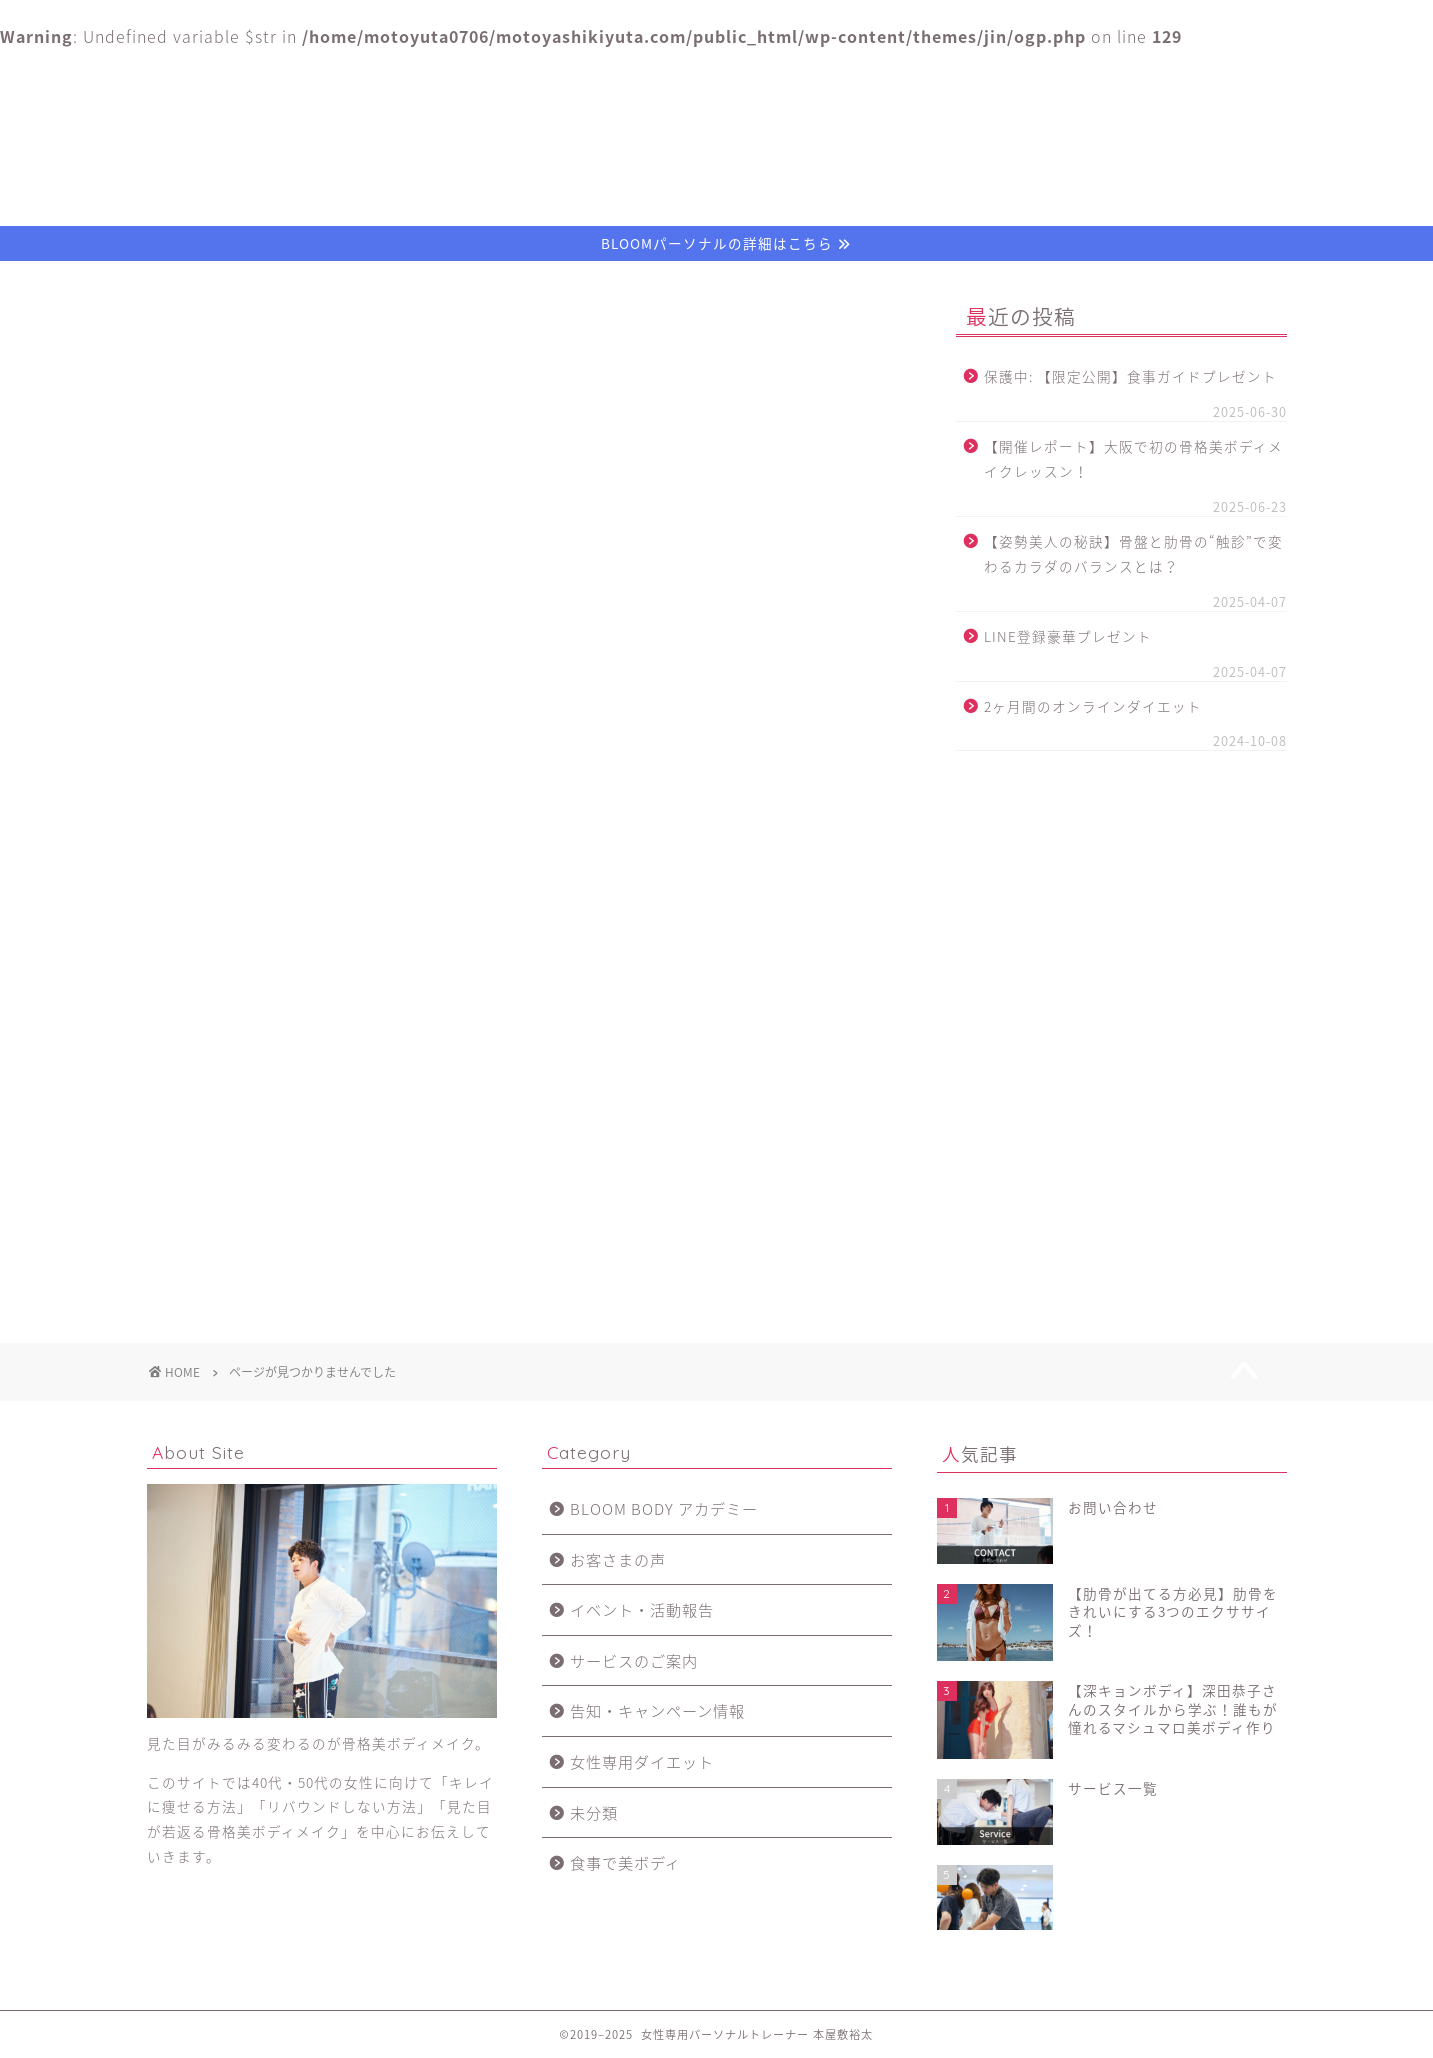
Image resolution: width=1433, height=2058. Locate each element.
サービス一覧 (716, 72)
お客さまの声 (944, 72)
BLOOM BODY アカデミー (291, 1088)
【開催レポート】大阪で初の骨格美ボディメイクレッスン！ (1133, 459)
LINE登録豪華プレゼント (1068, 636)
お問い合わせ (1172, 72)
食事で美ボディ (252, 1286)
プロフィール (489, 72)
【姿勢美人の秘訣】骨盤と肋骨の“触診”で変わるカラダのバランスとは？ (1133, 554)
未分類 (221, 1258)
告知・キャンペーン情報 (284, 1201)
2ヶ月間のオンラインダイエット (1093, 706)
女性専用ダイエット (269, 1229)
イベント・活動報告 (269, 1145)
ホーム (260, 72)
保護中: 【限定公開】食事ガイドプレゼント (1130, 376)
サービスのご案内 (261, 1173)
